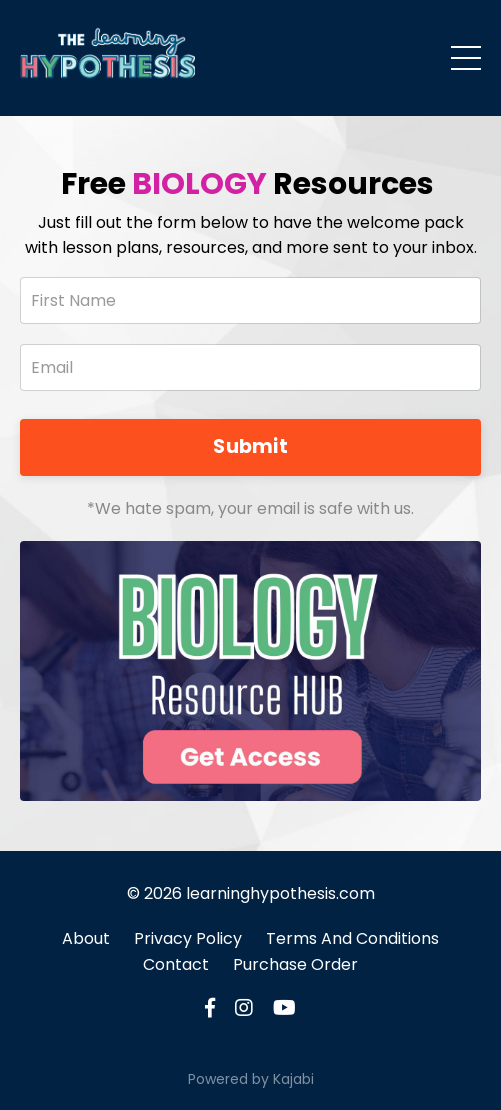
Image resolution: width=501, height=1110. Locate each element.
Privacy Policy (188, 938)
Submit (250, 446)
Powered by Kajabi (251, 1079)
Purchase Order (295, 964)
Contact (176, 964)
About (86, 938)
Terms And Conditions (352, 938)
